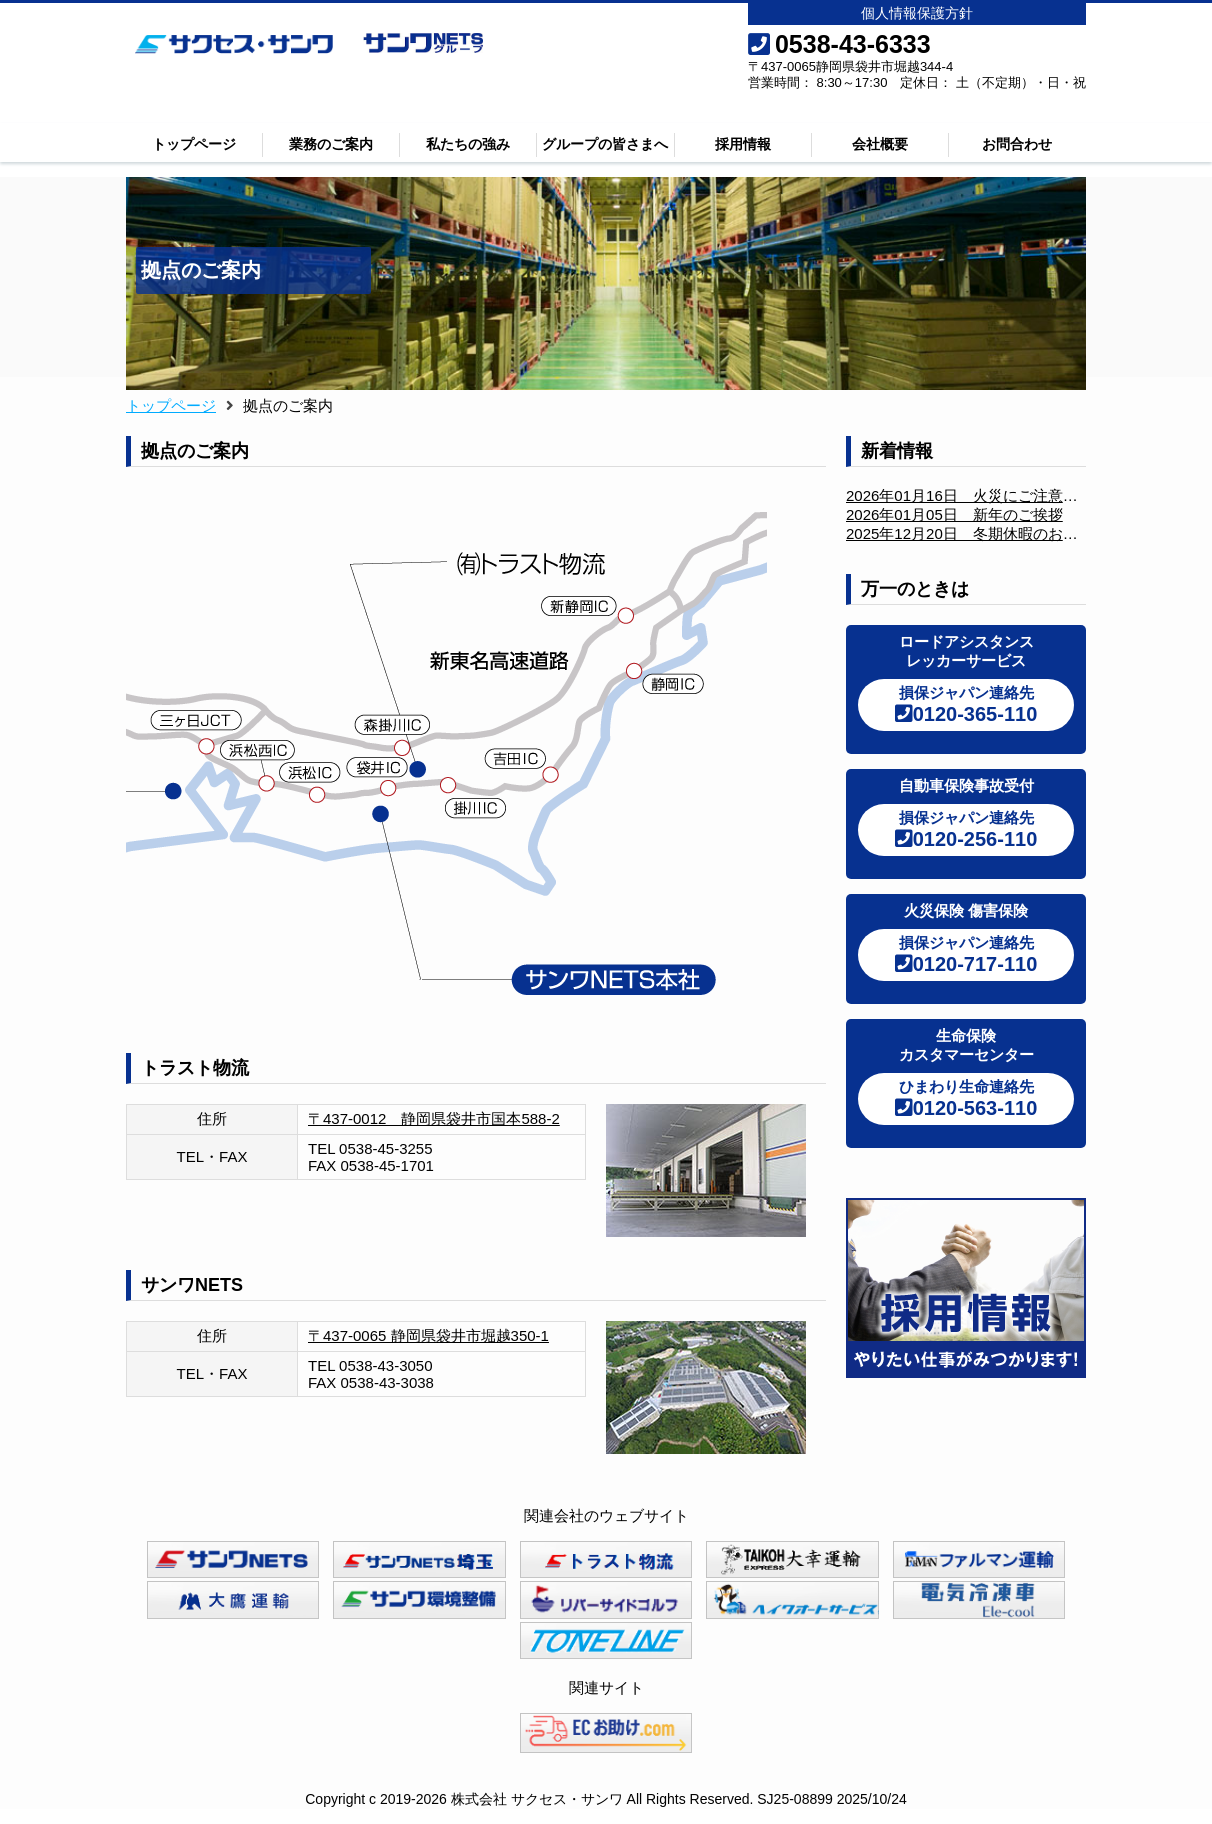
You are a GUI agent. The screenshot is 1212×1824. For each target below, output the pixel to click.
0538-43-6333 (839, 44)
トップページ (194, 144)
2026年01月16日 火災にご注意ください (984, 495)
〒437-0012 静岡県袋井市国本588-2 (434, 1118)
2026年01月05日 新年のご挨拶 (954, 514)
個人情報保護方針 (917, 13)
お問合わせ (1017, 144)
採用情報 (743, 144)
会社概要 (880, 144)
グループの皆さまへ (605, 144)
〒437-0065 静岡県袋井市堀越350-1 (428, 1335)
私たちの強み (468, 144)
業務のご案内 (331, 144)
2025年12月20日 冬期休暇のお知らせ (977, 533)
